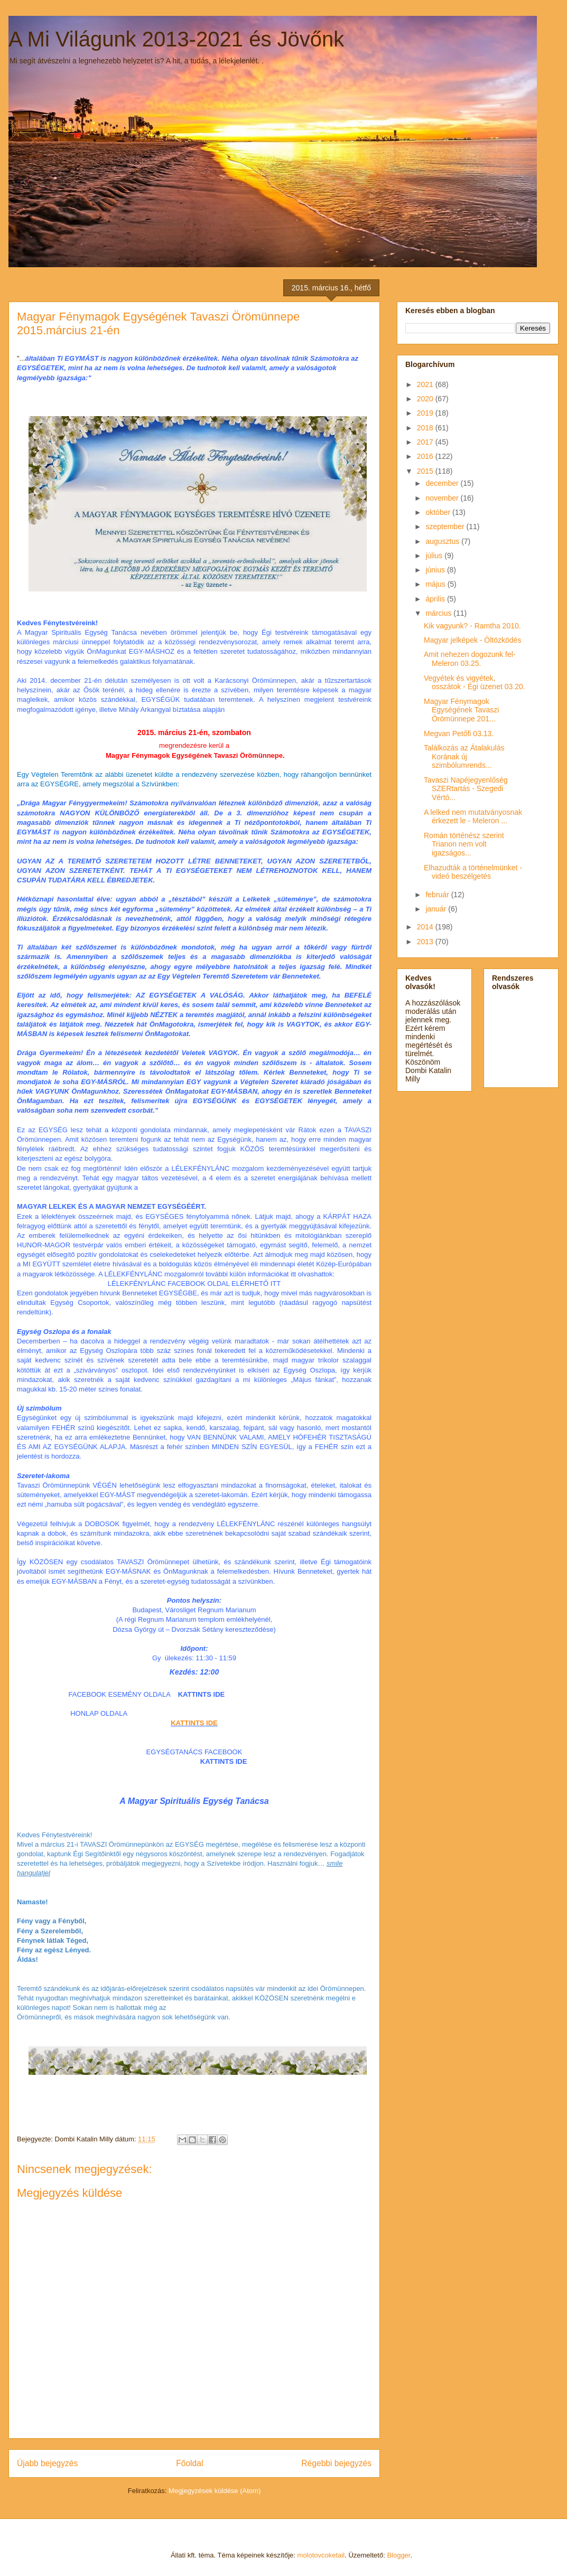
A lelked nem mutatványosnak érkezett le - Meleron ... (473, 816)
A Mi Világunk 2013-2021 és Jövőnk (176, 39)
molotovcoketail (321, 2555)
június (436, 570)
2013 (426, 941)
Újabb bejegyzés (47, 2463)
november (442, 498)
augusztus (443, 541)
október (438, 512)
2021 (426, 384)
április (436, 599)
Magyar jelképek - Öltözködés (472, 640)
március (439, 613)
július (434, 555)
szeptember (445, 526)
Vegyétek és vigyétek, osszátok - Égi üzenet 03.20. (474, 682)
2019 (426, 413)
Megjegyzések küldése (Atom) (215, 2491)
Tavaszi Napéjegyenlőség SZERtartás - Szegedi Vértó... (466, 789)
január (436, 909)
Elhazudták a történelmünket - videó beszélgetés (473, 872)
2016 (426, 456)
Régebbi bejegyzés (336, 2463)
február (438, 894)
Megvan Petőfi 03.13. (459, 733)
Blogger (398, 2555)
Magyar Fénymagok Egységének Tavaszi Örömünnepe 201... (461, 710)
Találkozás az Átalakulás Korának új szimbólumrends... (464, 757)
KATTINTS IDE (194, 1723)
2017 (426, 442)
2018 (426, 428)
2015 (426, 471)
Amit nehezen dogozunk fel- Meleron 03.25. (470, 658)
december (442, 483)
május (436, 584)
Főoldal (189, 2463)
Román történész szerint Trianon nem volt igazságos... (464, 844)
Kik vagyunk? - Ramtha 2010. (472, 626)
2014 (426, 927)
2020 (426, 398)
